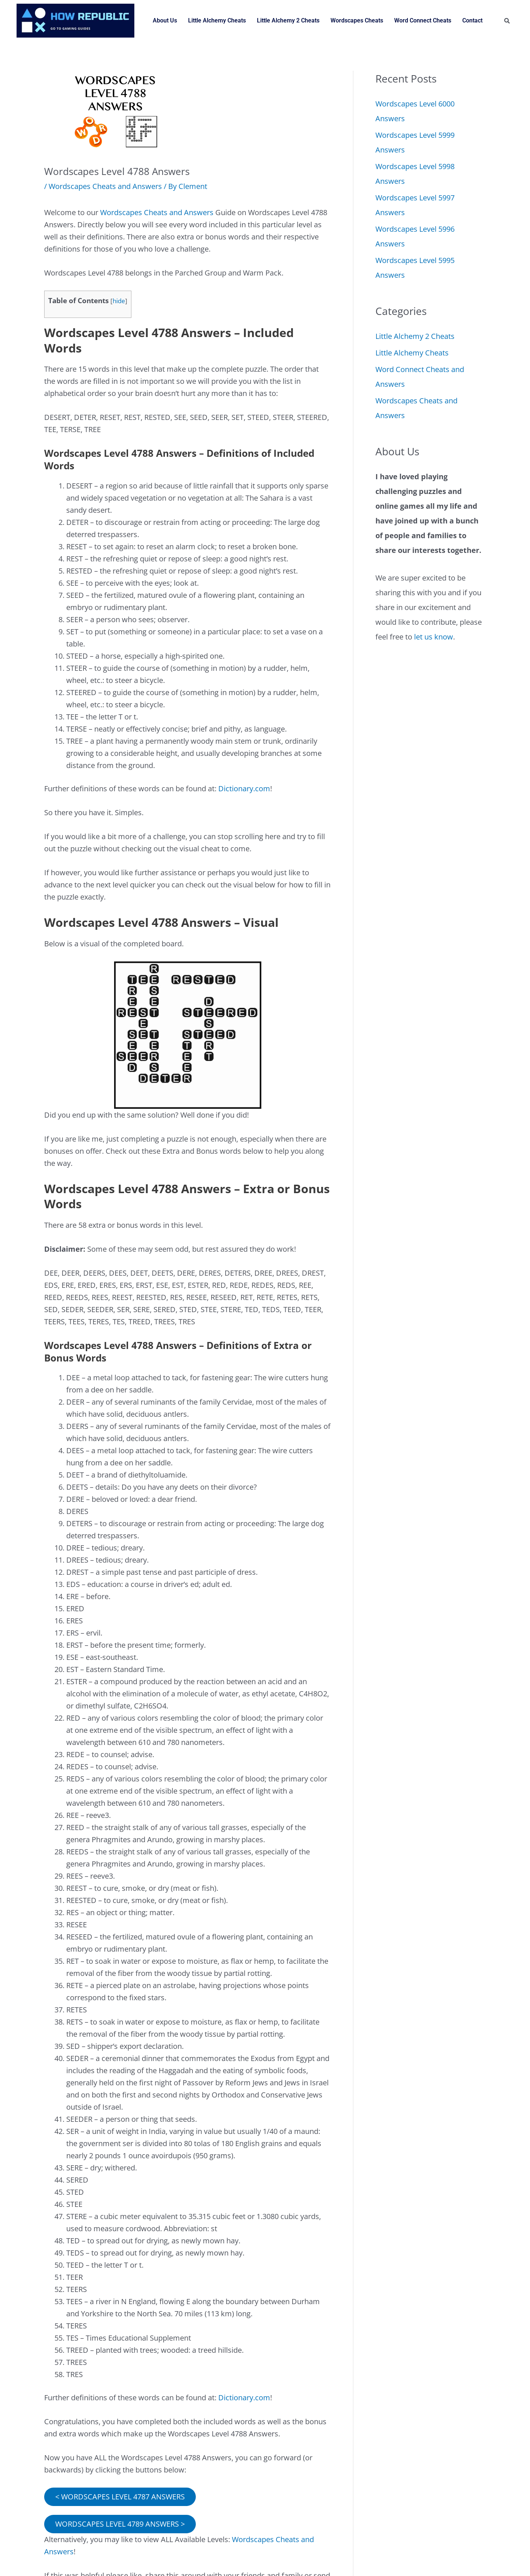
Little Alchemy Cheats (217, 20)
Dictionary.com (244, 788)
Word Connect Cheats (422, 20)
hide (119, 301)
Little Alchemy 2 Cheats (288, 20)
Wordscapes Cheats (357, 20)
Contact (472, 20)
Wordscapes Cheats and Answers (105, 186)
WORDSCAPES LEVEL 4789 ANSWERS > (120, 2524)
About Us (165, 20)
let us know (433, 637)
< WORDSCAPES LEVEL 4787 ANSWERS (120, 2497)
